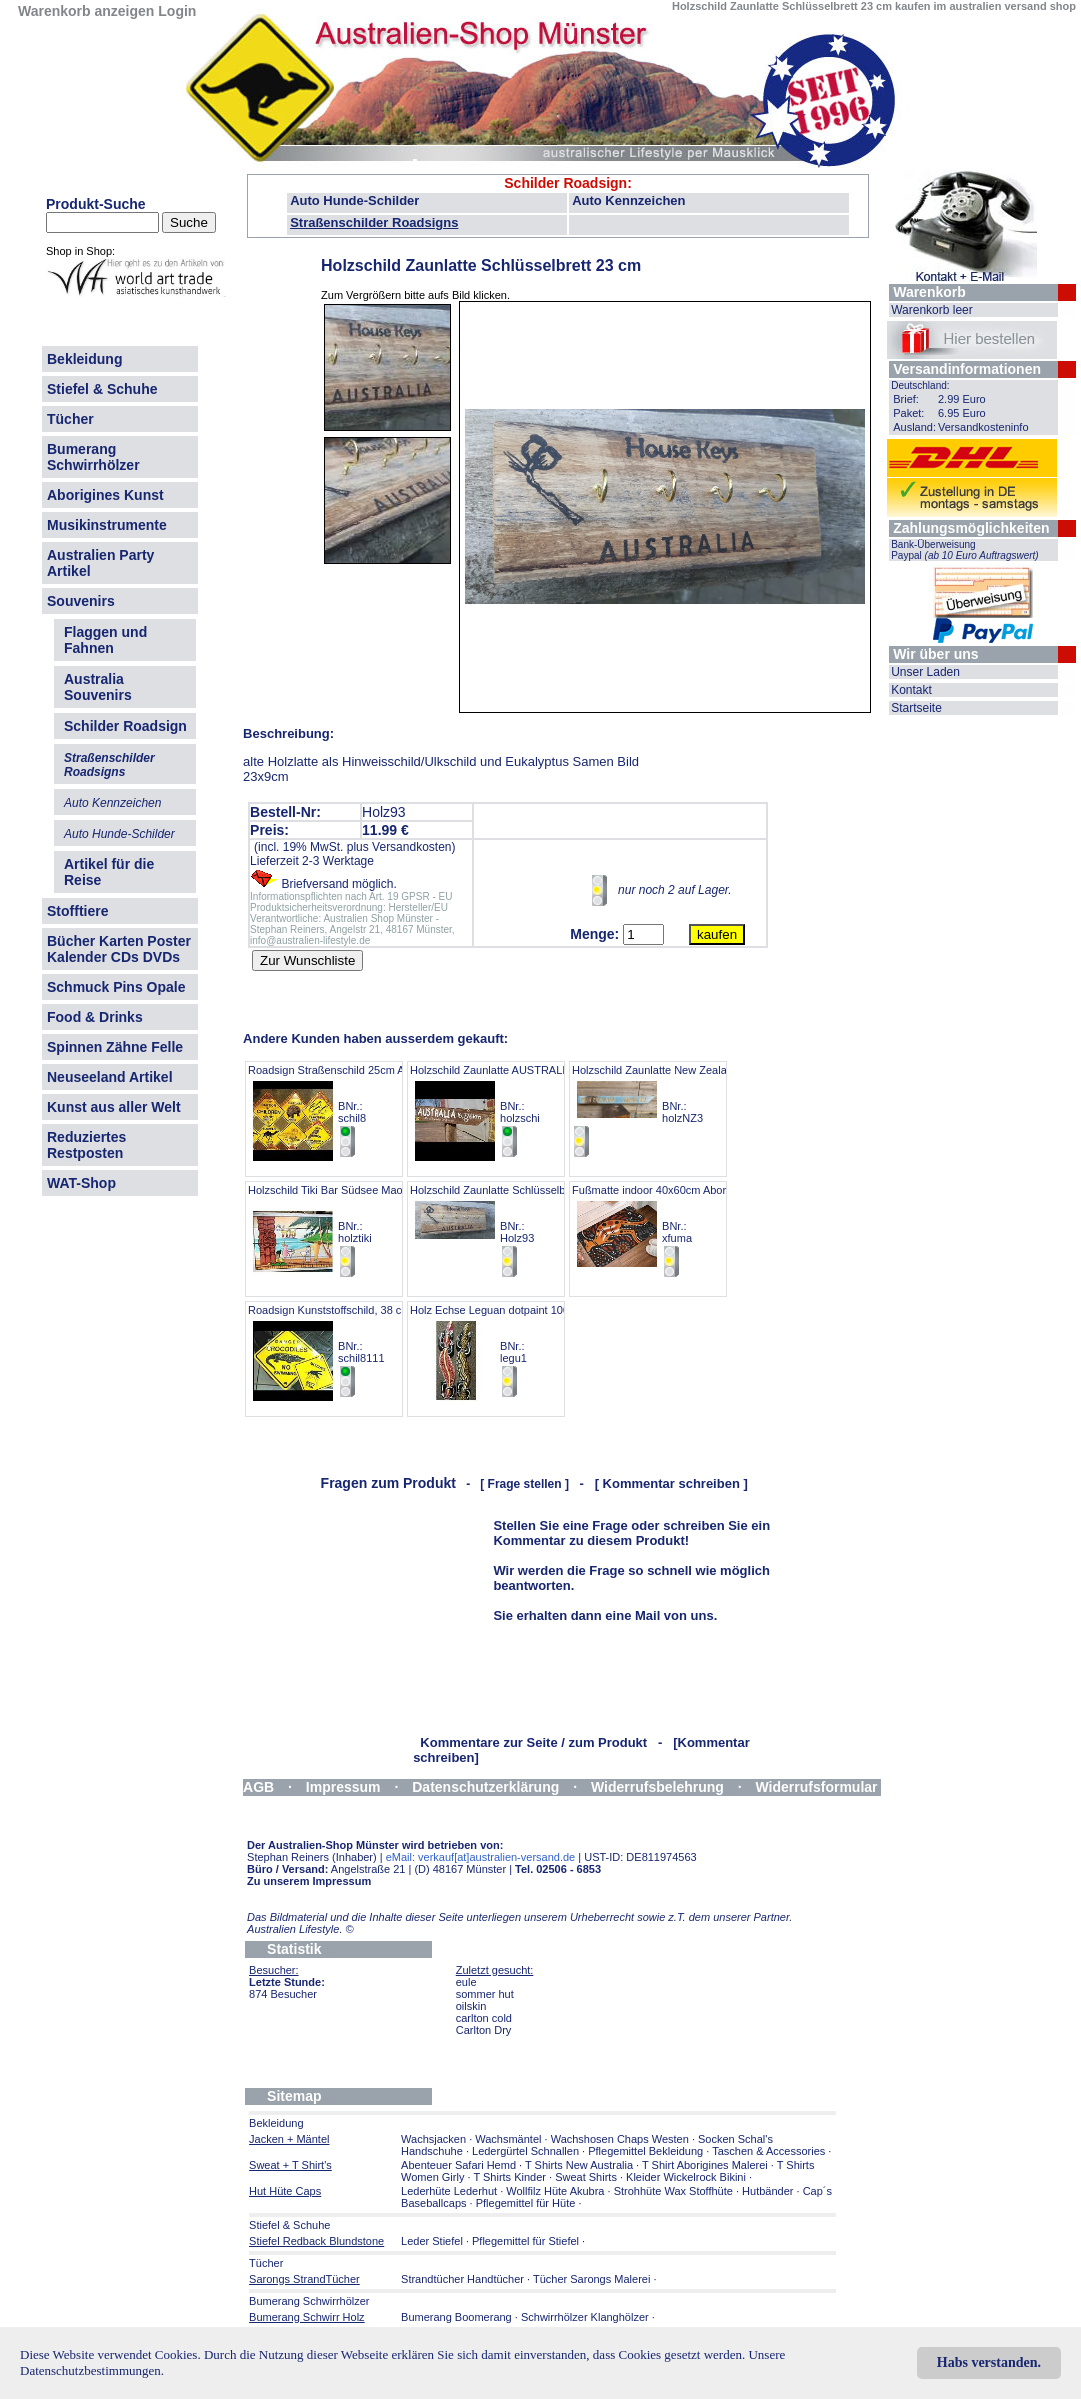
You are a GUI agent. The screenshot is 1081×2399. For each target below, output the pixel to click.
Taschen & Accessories (768, 2151)
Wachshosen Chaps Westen (620, 2139)
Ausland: (914, 427)
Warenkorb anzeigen (86, 11)
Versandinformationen (967, 369)
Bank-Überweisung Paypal (965, 550)
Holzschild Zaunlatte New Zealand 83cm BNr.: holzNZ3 (670, 1111)
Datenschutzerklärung (485, 1787)
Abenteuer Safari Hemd (458, 2165)
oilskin (471, 2006)
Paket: (908, 413)
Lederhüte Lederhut (449, 2191)
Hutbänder (769, 2191)
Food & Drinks (95, 1017)
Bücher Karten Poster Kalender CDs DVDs (119, 949)
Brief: (906, 399)
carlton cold (484, 2018)
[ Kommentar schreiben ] (671, 1483)
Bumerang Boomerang (456, 2317)
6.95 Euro (962, 413)
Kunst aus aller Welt (114, 1107)
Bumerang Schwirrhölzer (93, 457)
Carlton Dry (484, 2030)
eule (466, 1982)
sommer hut (485, 1994)
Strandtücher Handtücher (462, 2279)
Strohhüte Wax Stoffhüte (673, 2191)
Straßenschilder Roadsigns (374, 222)
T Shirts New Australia (579, 2165)
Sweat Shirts (586, 2177)
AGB (258, 1787)
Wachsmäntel (508, 2139)
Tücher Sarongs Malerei (591, 2279)
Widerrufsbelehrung (657, 1787)
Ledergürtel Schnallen (525, 2151)
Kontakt (911, 690)
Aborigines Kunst (105, 495)
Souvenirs (81, 601)
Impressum (343, 1787)
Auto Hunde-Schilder (354, 200)
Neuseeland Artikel (110, 1077)
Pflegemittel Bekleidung (645, 2151)
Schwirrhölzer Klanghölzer (585, 2317)
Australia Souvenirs (98, 687)
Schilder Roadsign (565, 183)
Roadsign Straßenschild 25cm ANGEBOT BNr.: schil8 (349, 1111)
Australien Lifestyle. (300, 1929)
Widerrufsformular (817, 1787)
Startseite (916, 708)
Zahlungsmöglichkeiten (971, 528)
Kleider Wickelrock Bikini (686, 2177)
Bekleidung (84, 359)
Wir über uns (935, 654)
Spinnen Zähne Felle (115, 1047)
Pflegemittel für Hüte (526, 2203)
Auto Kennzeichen (628, 200)
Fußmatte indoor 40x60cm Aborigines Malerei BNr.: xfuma (683, 1231)
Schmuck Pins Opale (116, 987)
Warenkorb (929, 292)
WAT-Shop (81, 1183)
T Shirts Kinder (509, 2177)
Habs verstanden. (989, 2362)
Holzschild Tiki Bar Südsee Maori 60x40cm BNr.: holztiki (352, 1231)
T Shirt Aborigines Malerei (705, 2165)
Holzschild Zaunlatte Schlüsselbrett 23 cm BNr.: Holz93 (512, 1231)
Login (177, 11)
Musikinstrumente (107, 525)
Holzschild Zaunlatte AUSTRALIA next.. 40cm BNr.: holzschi (521, 1111)
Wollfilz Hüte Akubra (555, 2191)
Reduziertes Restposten (86, 1145)
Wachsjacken (433, 2139)
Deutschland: (920, 385)
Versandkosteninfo (983, 427)
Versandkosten (411, 847)
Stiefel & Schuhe (102, 389)
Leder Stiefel (433, 2241)
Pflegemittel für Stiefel (525, 2241)
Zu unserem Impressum (309, 1881)
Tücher (70, 419)
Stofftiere (77, 911)
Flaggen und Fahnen (105, 640)
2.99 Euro (962, 399)
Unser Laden (925, 672)
